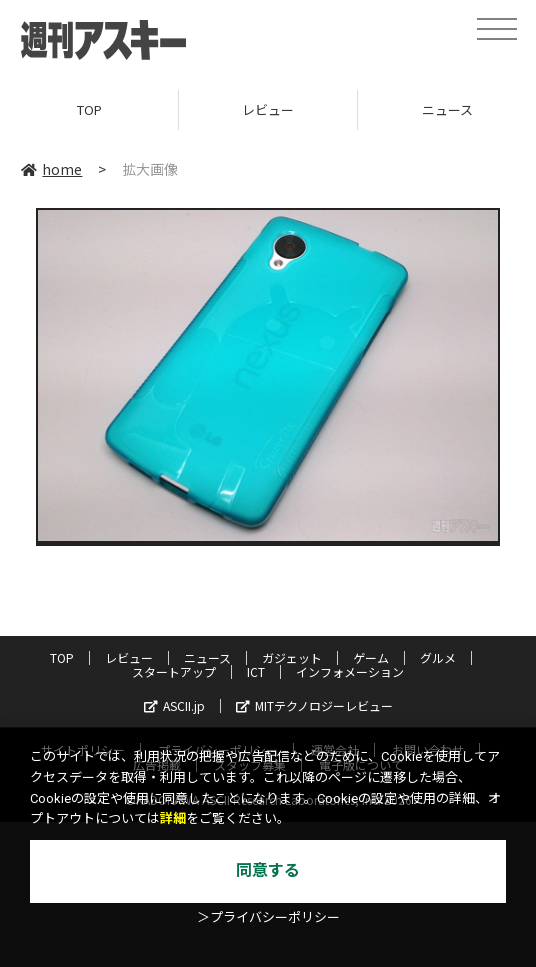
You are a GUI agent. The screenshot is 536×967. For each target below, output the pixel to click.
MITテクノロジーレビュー (314, 705)
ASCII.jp (174, 705)
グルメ (438, 657)
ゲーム (371, 657)
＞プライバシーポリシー (268, 917)
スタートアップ (174, 671)
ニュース (207, 657)
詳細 (173, 818)
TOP (89, 109)
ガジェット (292, 657)
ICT (256, 671)
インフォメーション (350, 671)
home (51, 169)
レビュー (268, 109)
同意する (268, 870)
